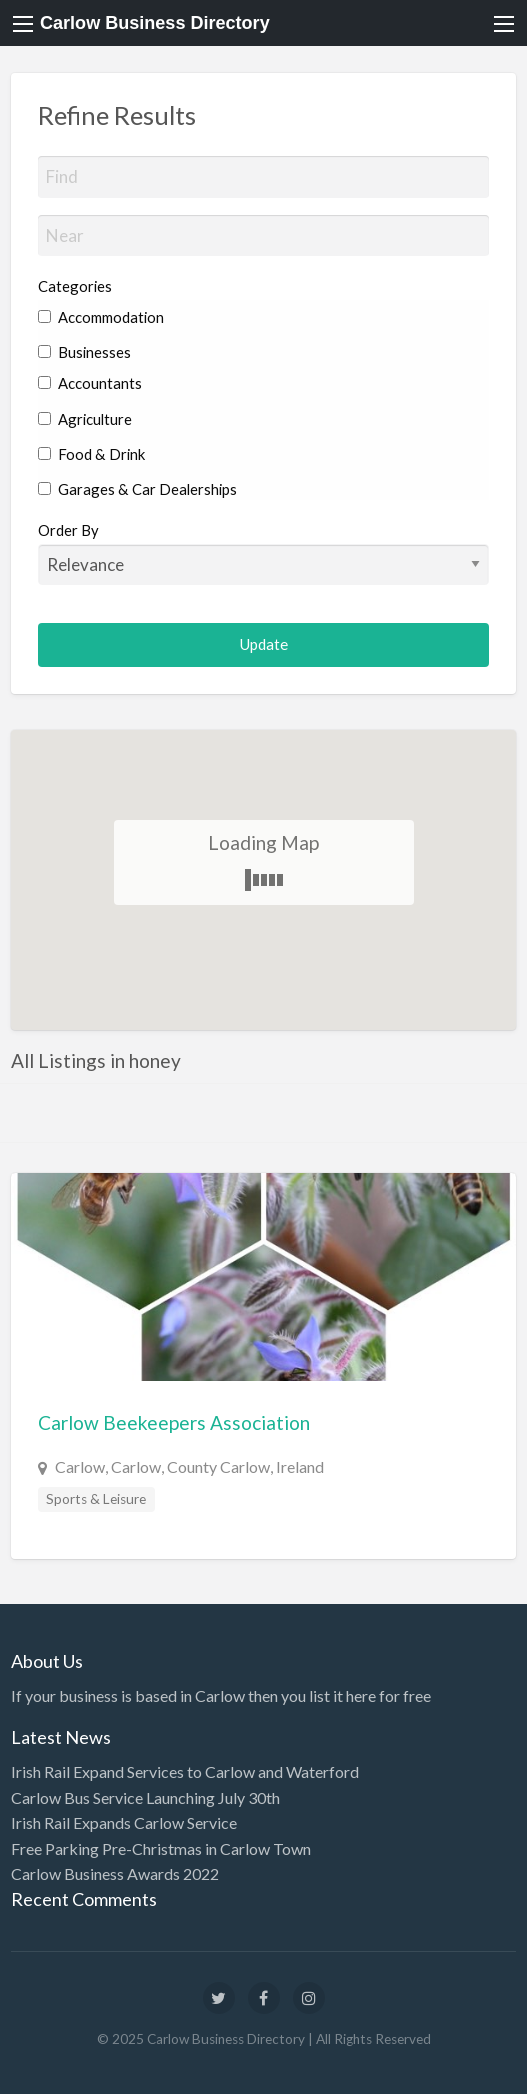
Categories (75, 286)
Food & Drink (91, 454)
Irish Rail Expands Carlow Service (124, 1822)
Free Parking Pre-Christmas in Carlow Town (161, 1848)
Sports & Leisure (96, 1499)
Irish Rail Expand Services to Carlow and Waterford (185, 1771)
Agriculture (85, 419)
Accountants (90, 383)
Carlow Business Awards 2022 (115, 1873)
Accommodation (101, 317)
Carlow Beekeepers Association (174, 1422)
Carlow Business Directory (155, 23)
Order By (264, 553)
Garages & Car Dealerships (137, 489)
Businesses (84, 352)
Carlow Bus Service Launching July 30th (145, 1797)
